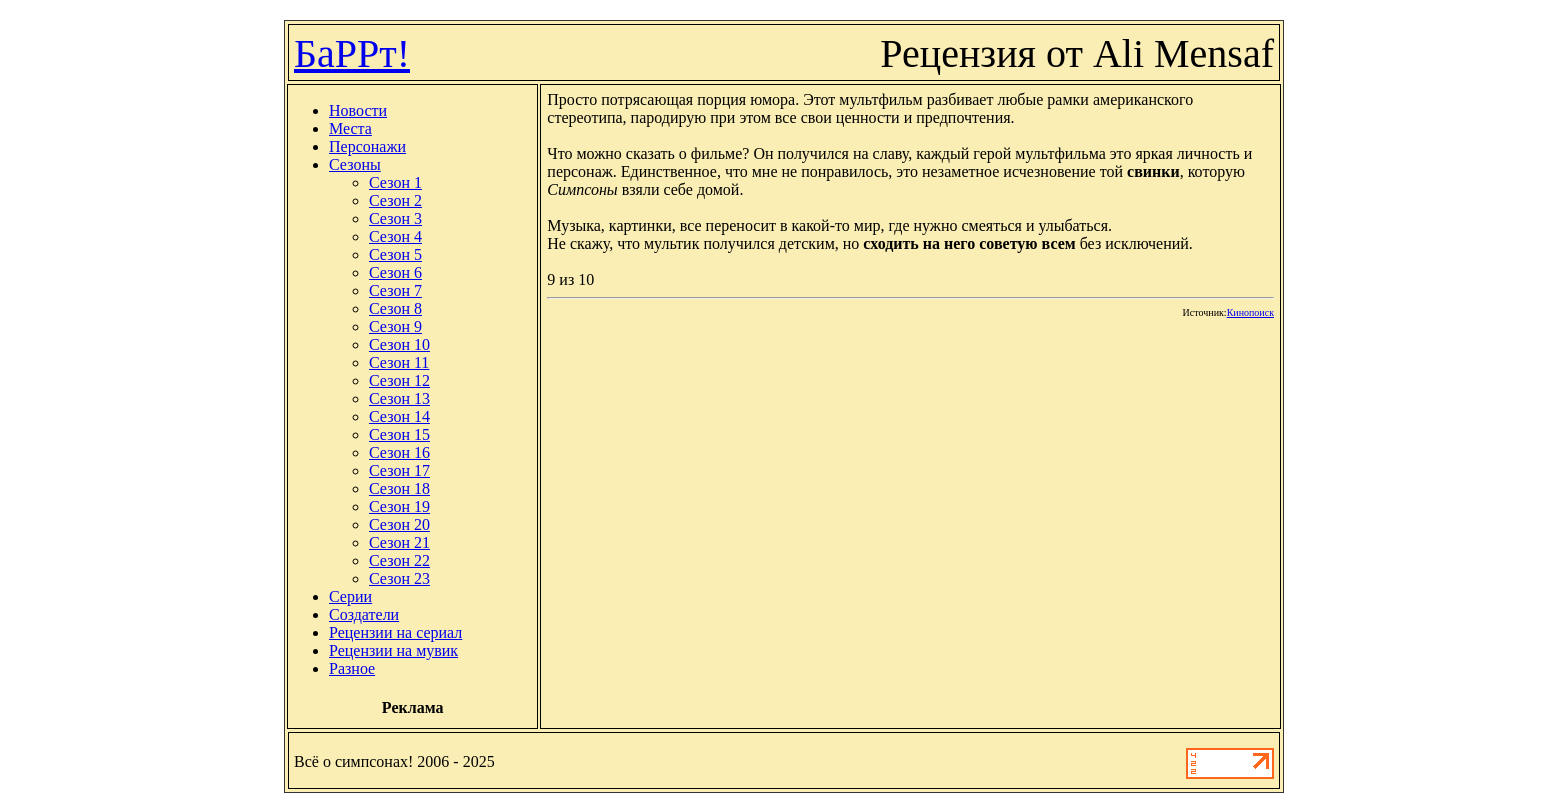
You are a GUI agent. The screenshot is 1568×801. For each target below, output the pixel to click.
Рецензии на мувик (393, 650)
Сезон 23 (399, 578)
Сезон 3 (395, 218)
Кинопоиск (1250, 312)
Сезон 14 (399, 416)
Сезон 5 (395, 254)
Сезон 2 (395, 200)
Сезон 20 (399, 524)
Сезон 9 (395, 326)
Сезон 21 (399, 542)
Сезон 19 (399, 506)
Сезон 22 (399, 560)
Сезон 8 (395, 308)
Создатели (364, 614)
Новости (358, 110)
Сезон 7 (395, 290)
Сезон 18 (399, 488)
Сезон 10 (399, 344)
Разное (352, 668)
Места (350, 128)
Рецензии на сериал (395, 632)
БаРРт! (352, 53)
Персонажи (367, 146)
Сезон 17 (399, 470)
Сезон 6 (395, 272)
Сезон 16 (399, 452)
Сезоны (355, 164)
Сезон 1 (395, 182)
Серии (350, 596)
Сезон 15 (399, 434)
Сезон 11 (399, 362)
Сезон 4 (395, 236)
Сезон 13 (399, 398)
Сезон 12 (399, 380)
